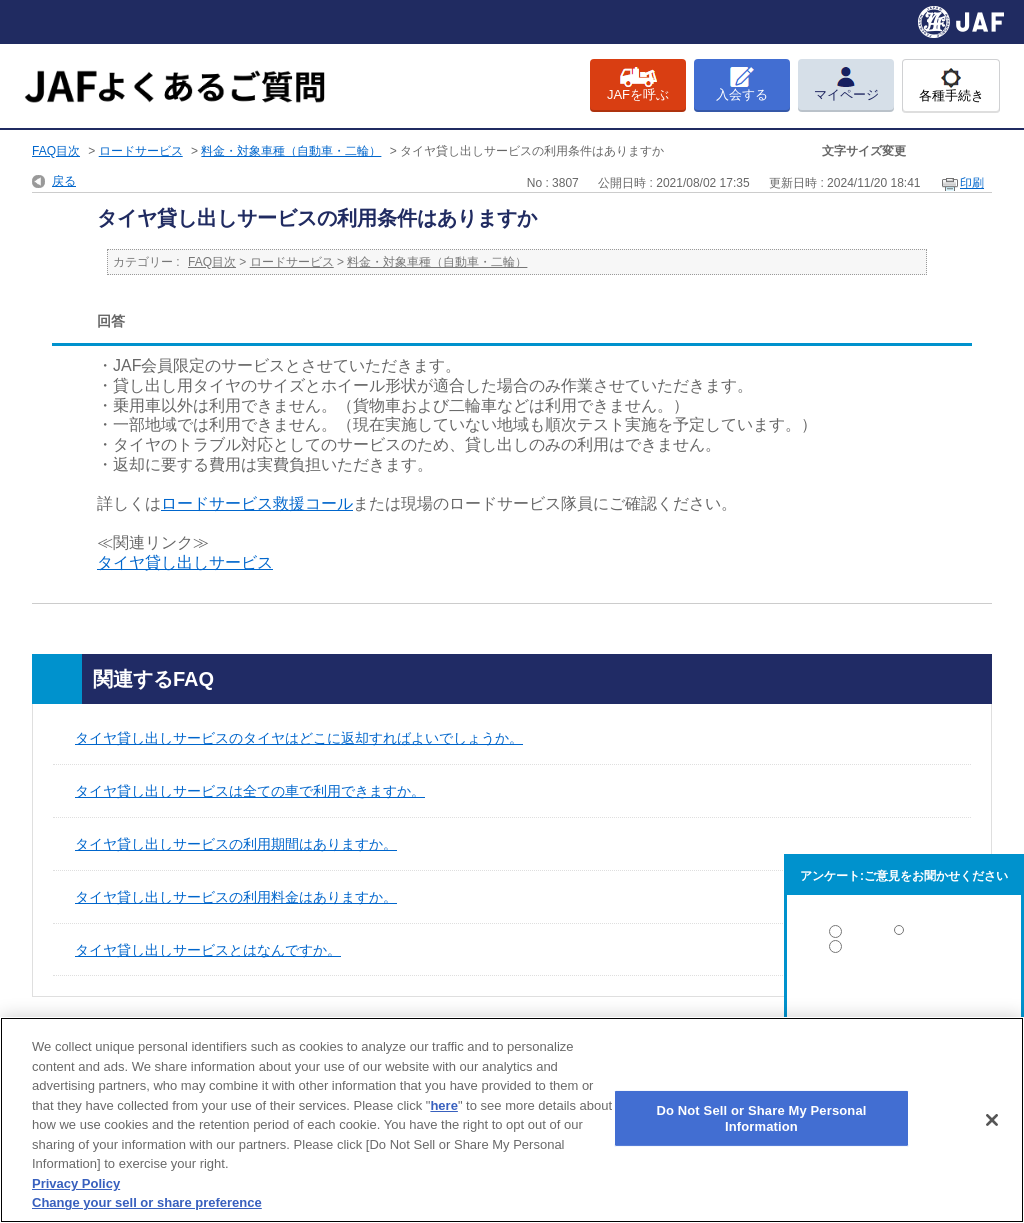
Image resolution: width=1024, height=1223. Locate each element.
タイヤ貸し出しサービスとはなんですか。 (208, 950)
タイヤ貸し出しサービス (185, 562)
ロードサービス (141, 151)
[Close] (992, 1120)
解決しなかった (904, 1001)
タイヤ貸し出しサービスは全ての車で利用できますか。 (250, 791)
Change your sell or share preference (147, 1202)
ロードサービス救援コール (257, 503)
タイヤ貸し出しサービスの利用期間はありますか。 (236, 844)
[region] (512, 1120)
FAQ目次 (56, 151)
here (443, 1105)
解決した (904, 935)
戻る (64, 181)
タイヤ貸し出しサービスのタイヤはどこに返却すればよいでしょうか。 (299, 738)
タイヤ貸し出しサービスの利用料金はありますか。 (236, 897)
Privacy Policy (76, 1183)
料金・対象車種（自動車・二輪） (291, 151)
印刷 (972, 183)
